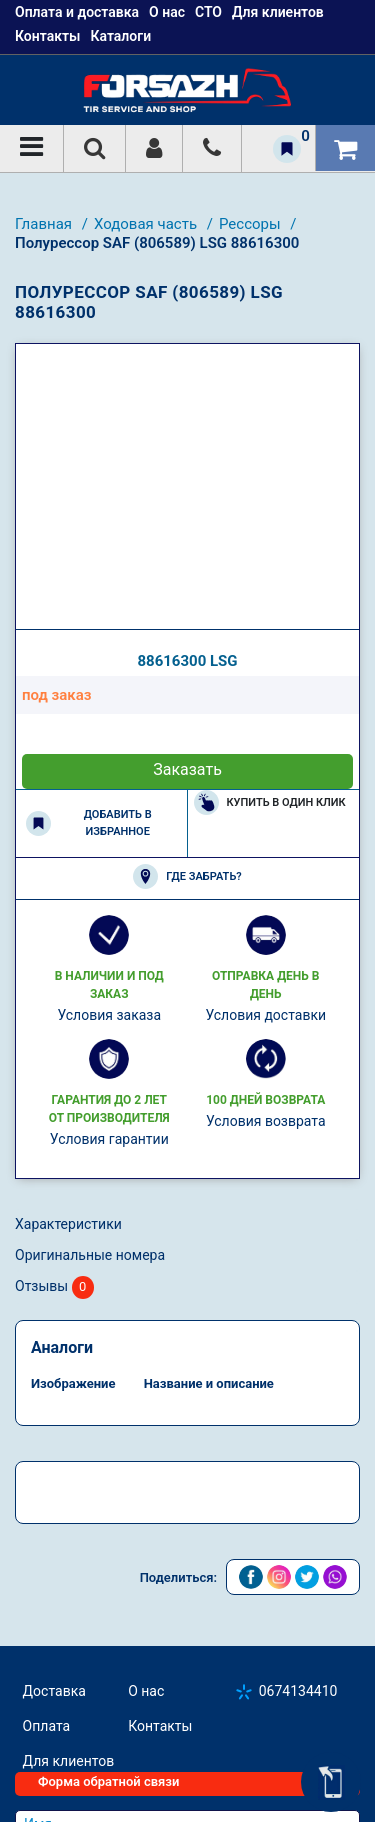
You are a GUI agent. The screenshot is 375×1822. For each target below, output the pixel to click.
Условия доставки (265, 1015)
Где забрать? (187, 876)
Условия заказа (109, 1015)
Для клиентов (69, 1761)
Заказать (187, 769)
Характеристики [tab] (68, 1224)
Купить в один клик (270, 802)
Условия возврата (266, 1121)
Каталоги (120, 36)
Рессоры (251, 224)
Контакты (47, 36)
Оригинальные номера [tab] (90, 1255)
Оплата (47, 1726)
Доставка (54, 1691)
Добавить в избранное (89, 823)
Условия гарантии (109, 1139)
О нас (146, 1691)
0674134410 (298, 1691)
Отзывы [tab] (54, 1287)
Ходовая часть (147, 224)
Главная (45, 224)
